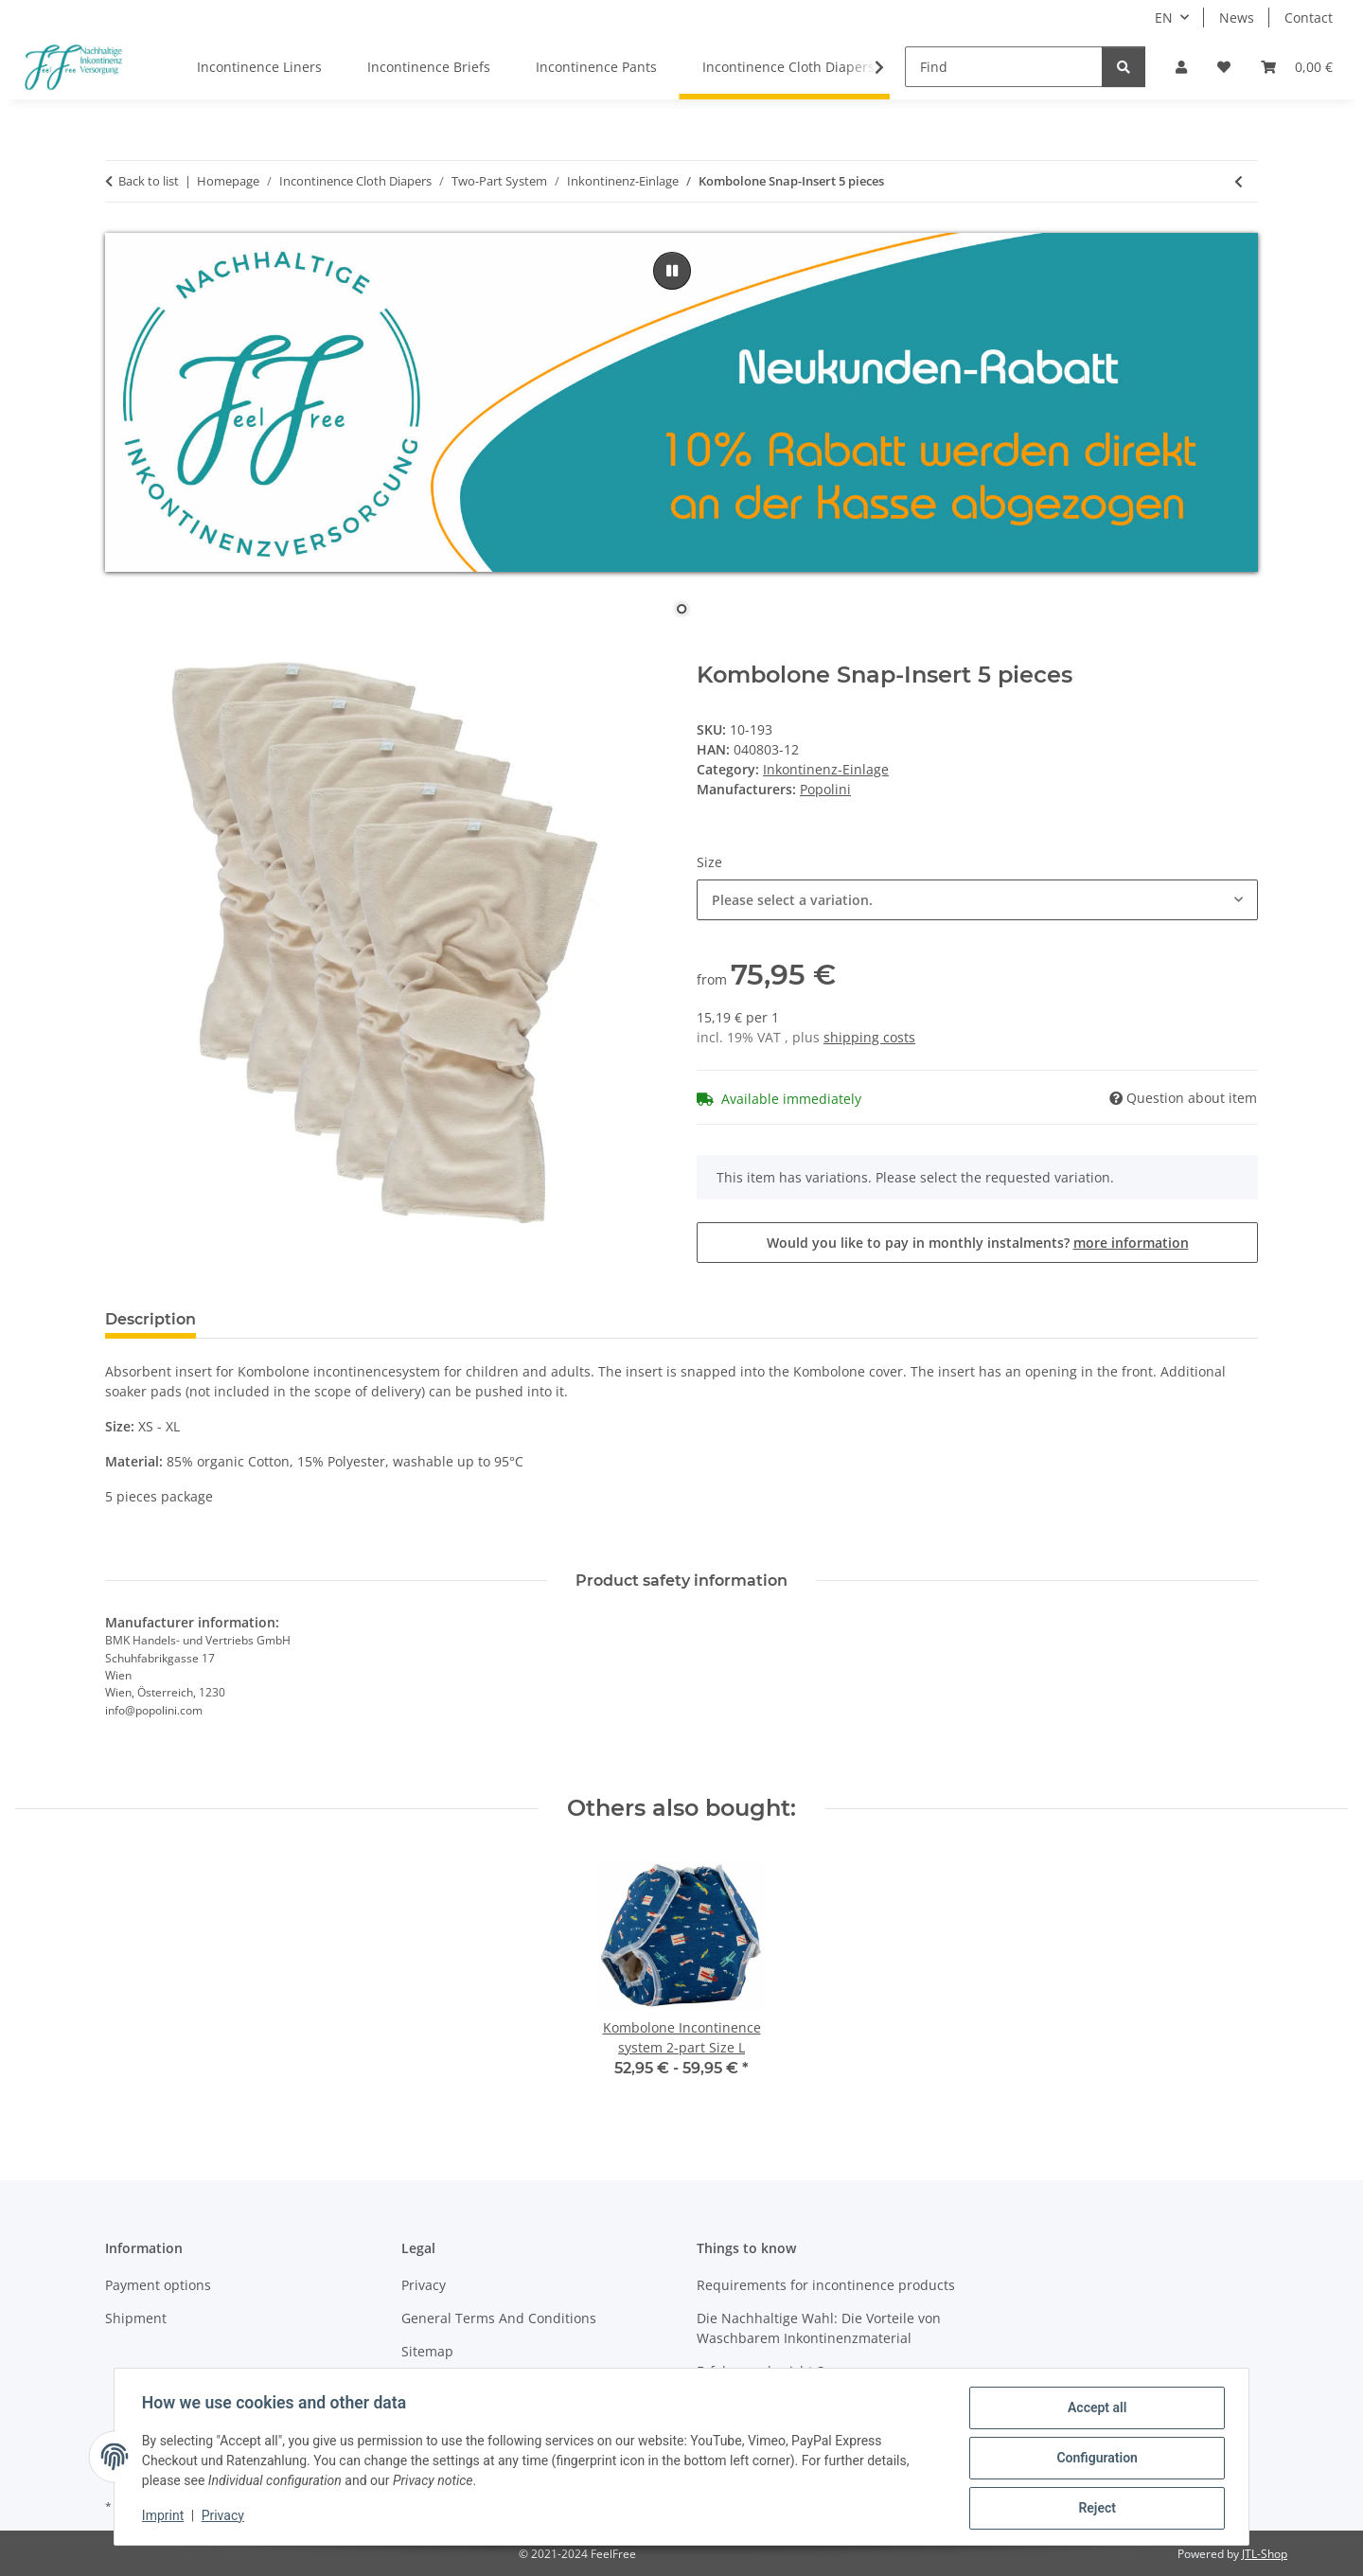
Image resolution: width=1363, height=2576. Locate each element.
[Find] (1004, 66)
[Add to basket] (120, 651)
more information (1131, 1243)
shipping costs (869, 1037)
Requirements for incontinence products (826, 2285)
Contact (1308, 18)
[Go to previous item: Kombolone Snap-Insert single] (1238, 181)
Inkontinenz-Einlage (826, 769)
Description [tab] (150, 1319)
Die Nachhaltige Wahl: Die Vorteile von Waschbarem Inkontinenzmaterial (819, 2328)
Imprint (165, 2517)
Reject (1094, 2508)
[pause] (672, 271)
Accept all (1094, 2410)
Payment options (158, 2285)
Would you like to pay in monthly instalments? (978, 1243)
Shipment (136, 2318)
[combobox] (977, 899)
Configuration (1093, 2459)
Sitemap (427, 2351)
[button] (1181, 66)
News (1236, 18)
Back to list (148, 180)
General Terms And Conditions (498, 2318)
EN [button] (1164, 18)
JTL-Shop (1264, 2554)
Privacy (225, 2517)
